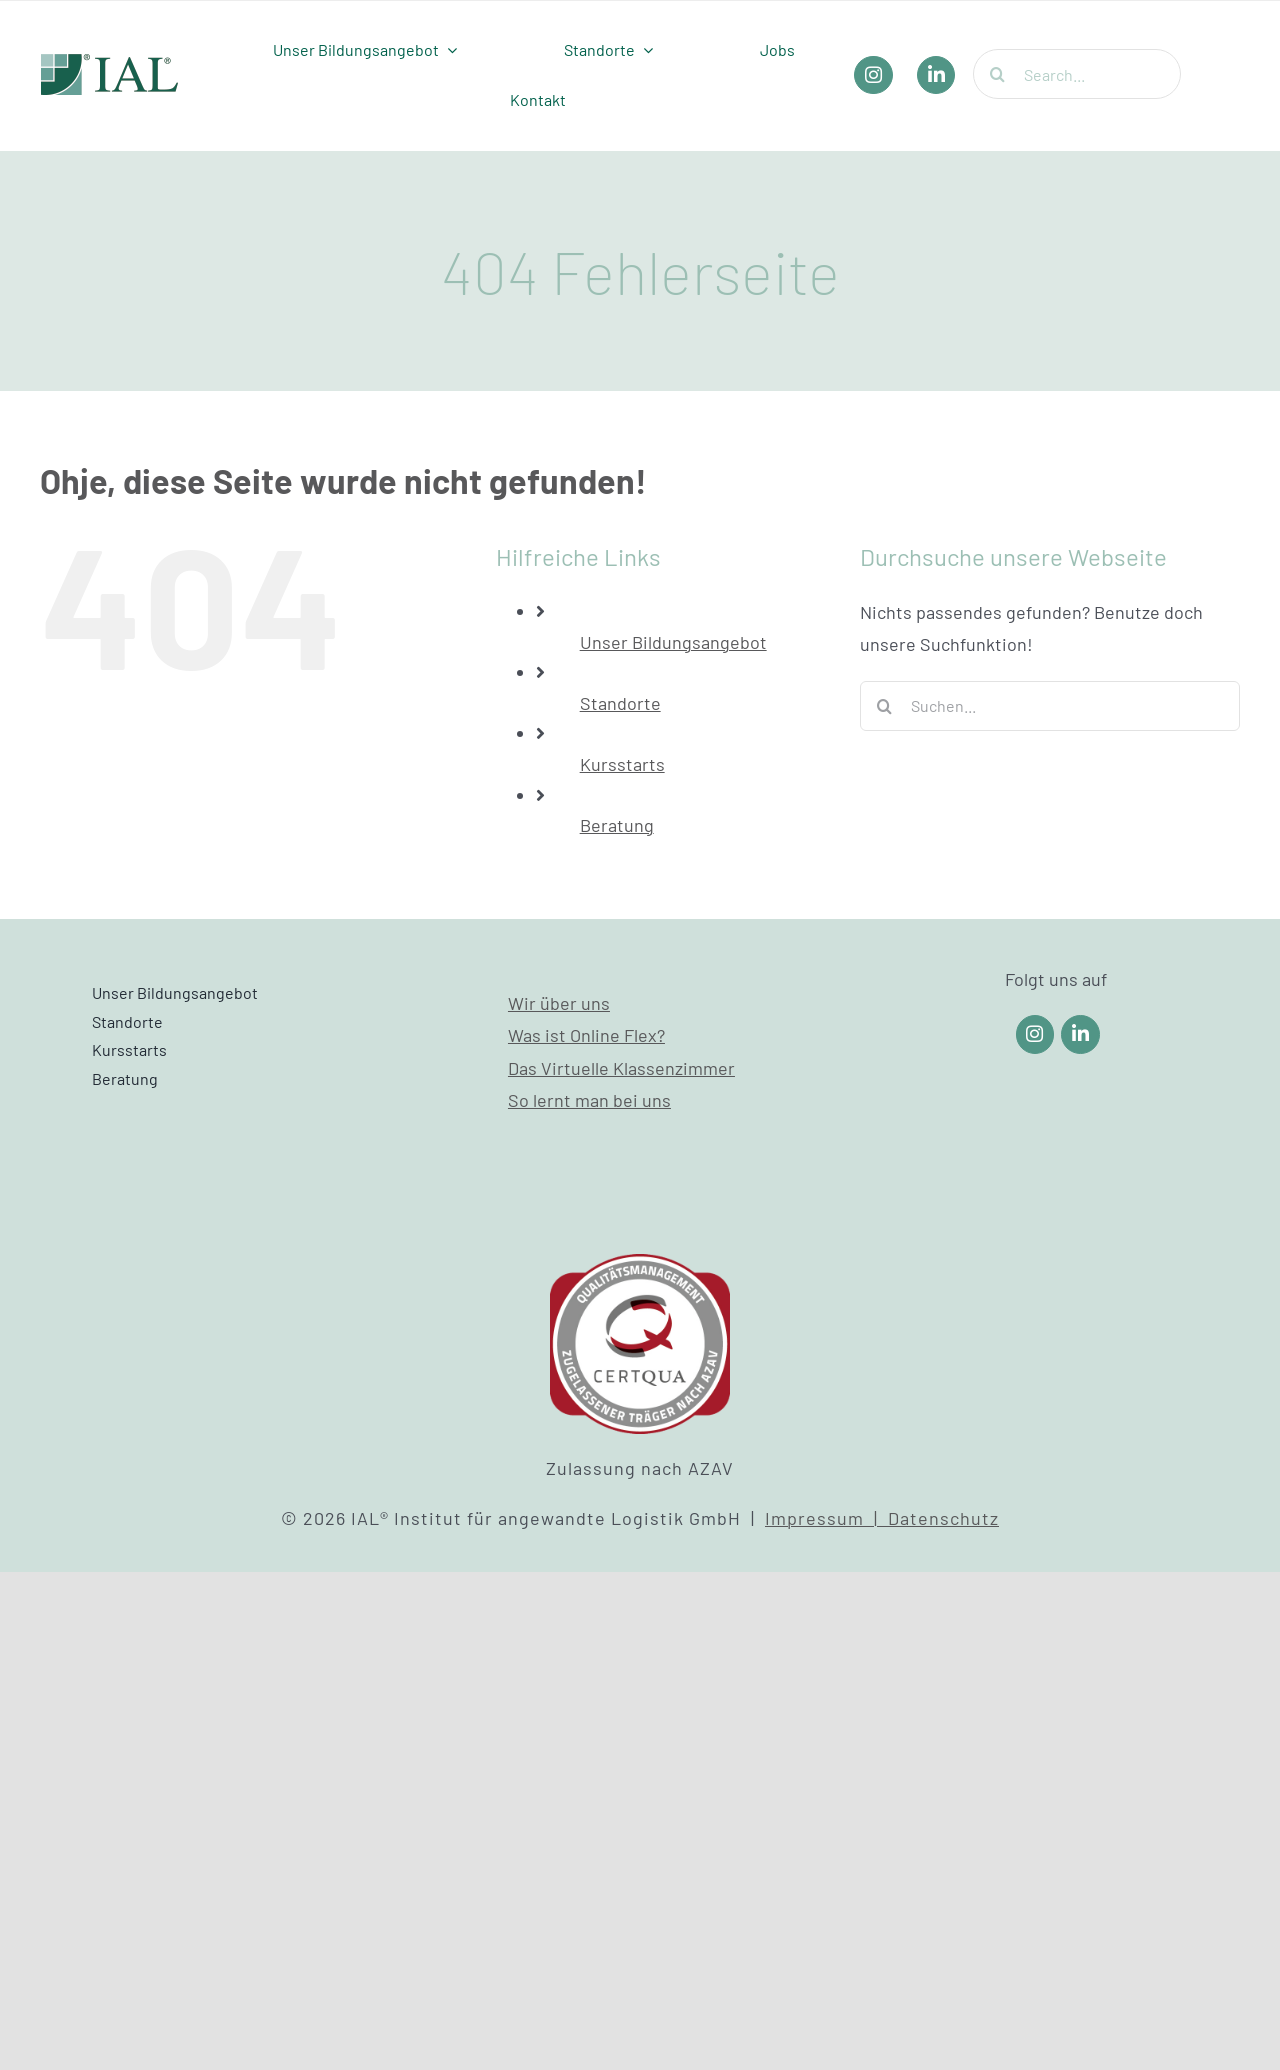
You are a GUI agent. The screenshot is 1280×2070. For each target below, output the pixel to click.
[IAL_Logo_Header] (110, 63)
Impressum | (826, 1518)
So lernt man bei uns (589, 1100)
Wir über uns (559, 1003)
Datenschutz (943, 1518)
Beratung (617, 825)
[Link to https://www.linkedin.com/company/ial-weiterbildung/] (1080, 1034)
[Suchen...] (1050, 706)
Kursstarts (622, 764)
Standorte (620, 703)
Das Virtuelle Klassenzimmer (621, 1068)
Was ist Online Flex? (586, 1035)
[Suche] (998, 74)
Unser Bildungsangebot (673, 642)
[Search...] (1077, 74)
